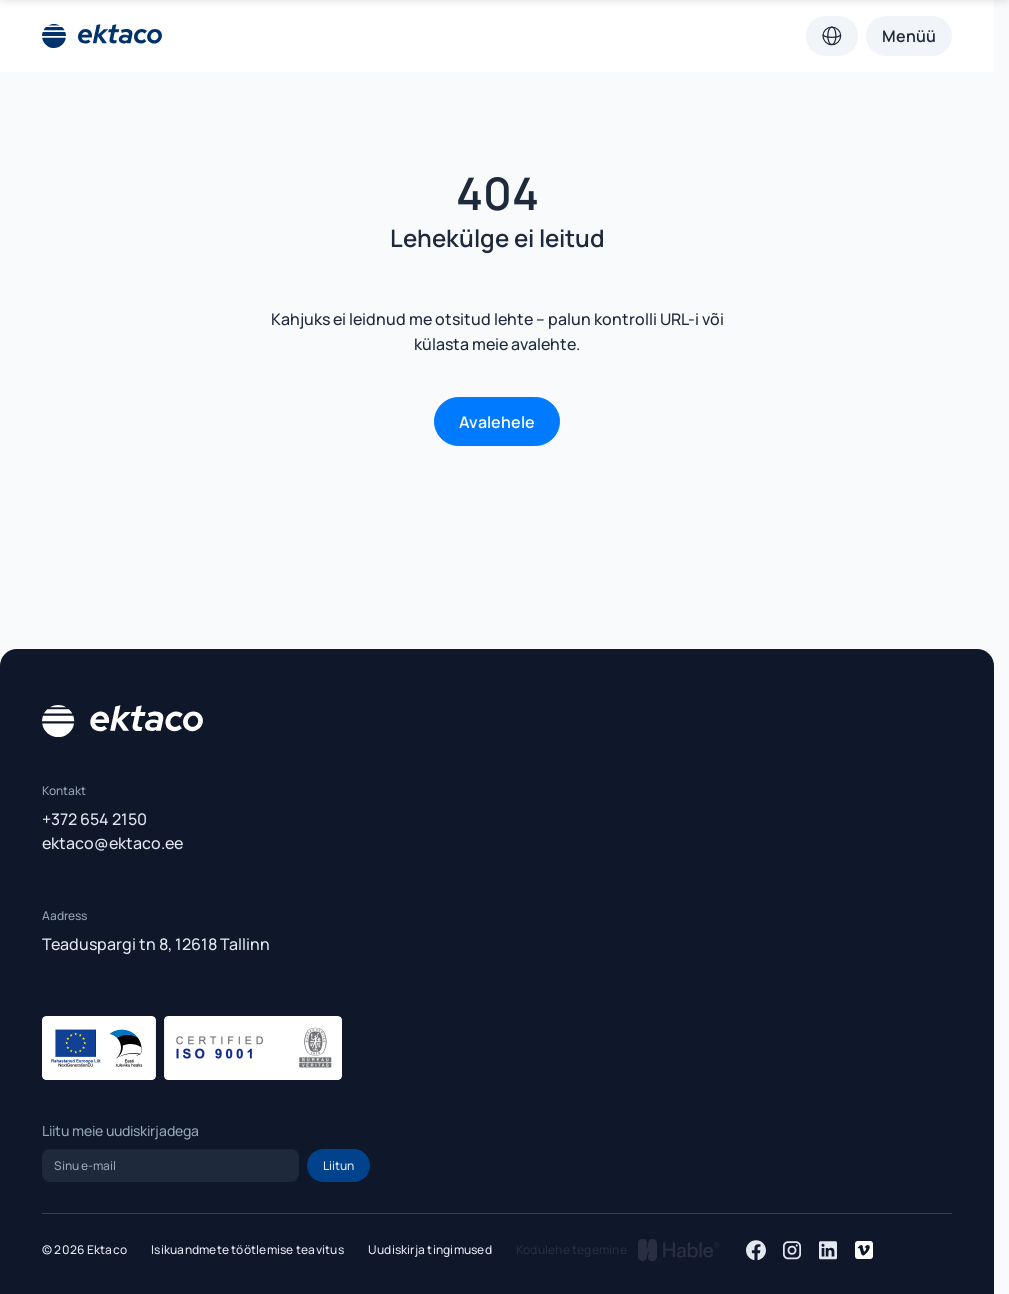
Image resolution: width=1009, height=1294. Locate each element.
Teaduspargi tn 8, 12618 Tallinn (156, 944)
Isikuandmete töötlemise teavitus (247, 1249)
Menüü (909, 36)
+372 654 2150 (94, 819)
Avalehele (497, 422)
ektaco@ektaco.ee (112, 843)
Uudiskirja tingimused (430, 1249)
